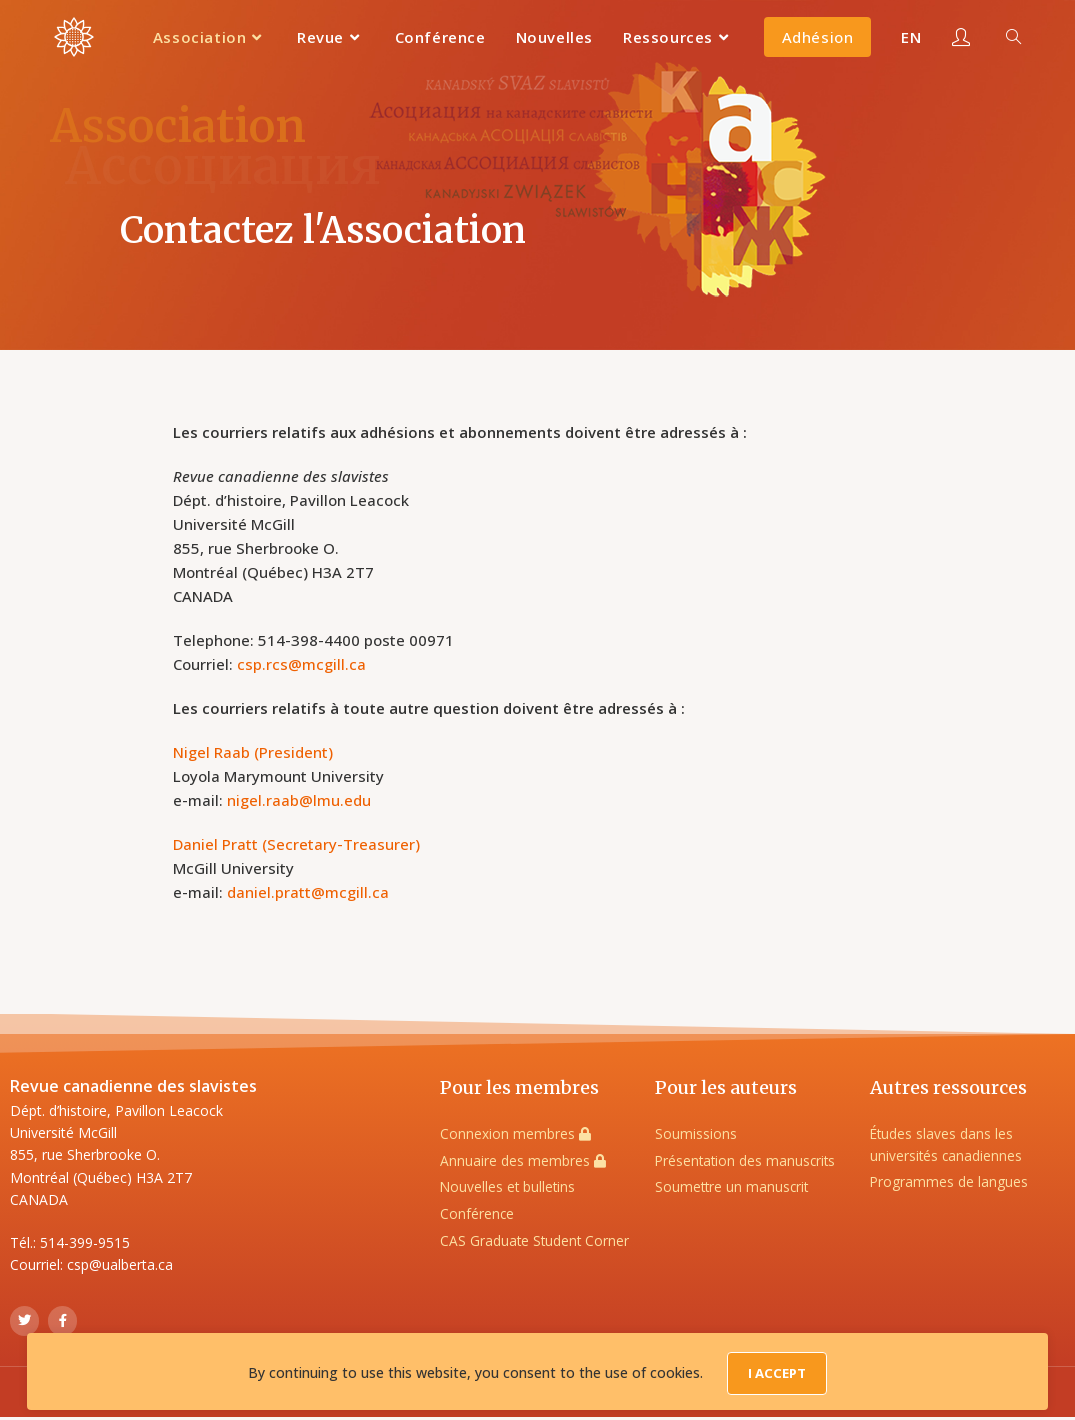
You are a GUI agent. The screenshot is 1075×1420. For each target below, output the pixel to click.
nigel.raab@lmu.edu (299, 800)
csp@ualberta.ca (120, 1264)
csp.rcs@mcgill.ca (301, 664)
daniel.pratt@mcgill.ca (308, 892)
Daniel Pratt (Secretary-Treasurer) (296, 844)
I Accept (777, 1376)
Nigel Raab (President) (253, 752)
